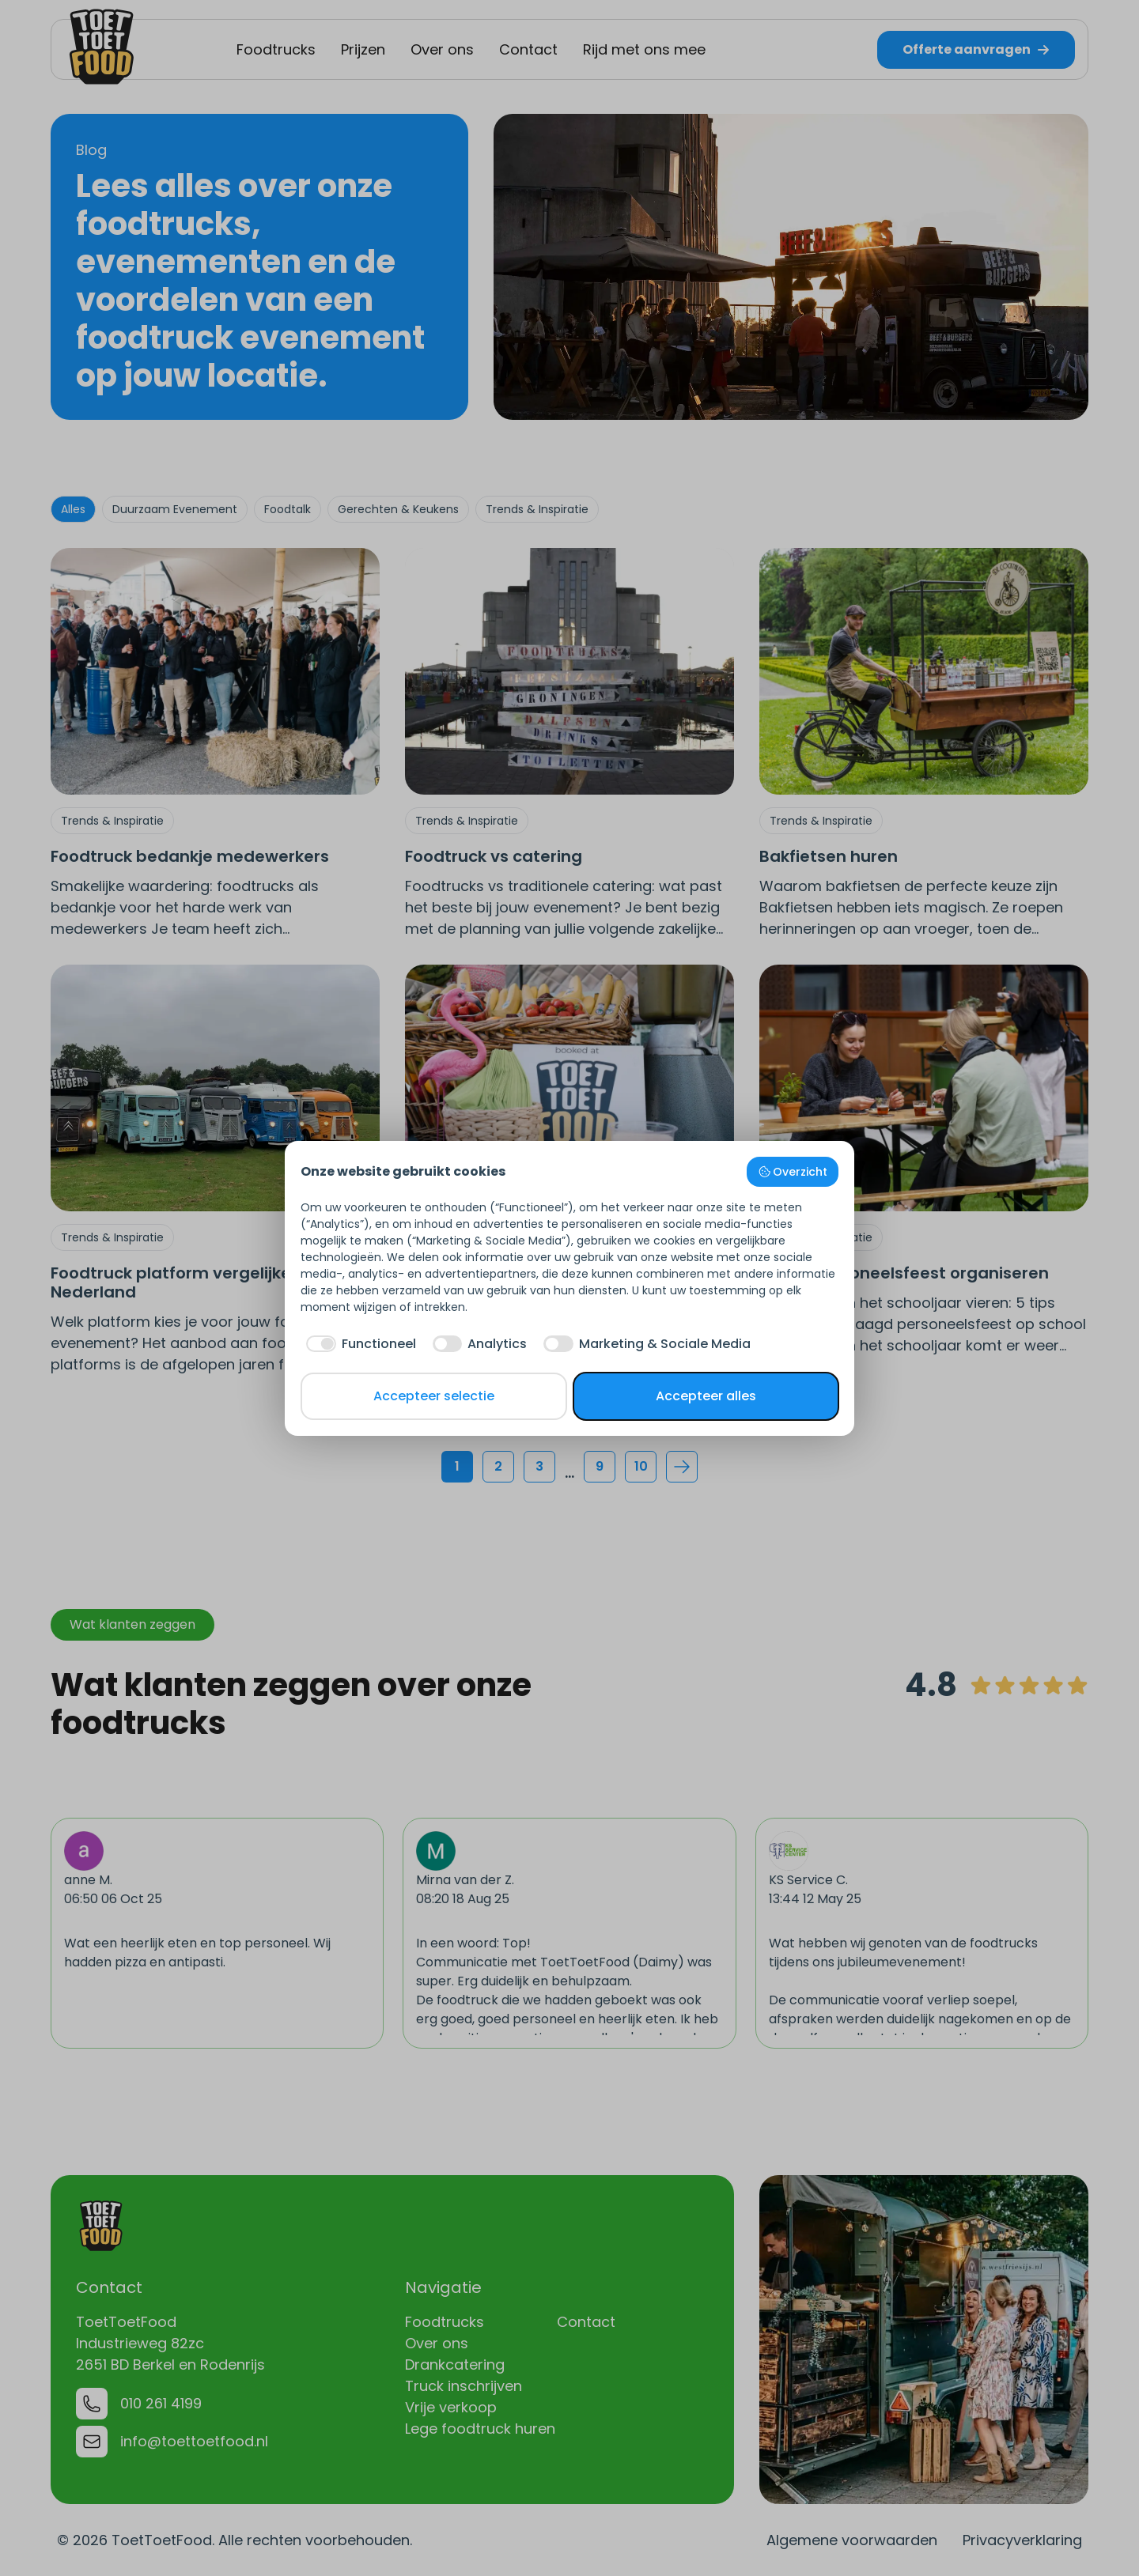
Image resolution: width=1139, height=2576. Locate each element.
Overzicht (793, 1172)
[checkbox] (358, 1344)
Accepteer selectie (433, 1396)
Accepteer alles (706, 1396)
